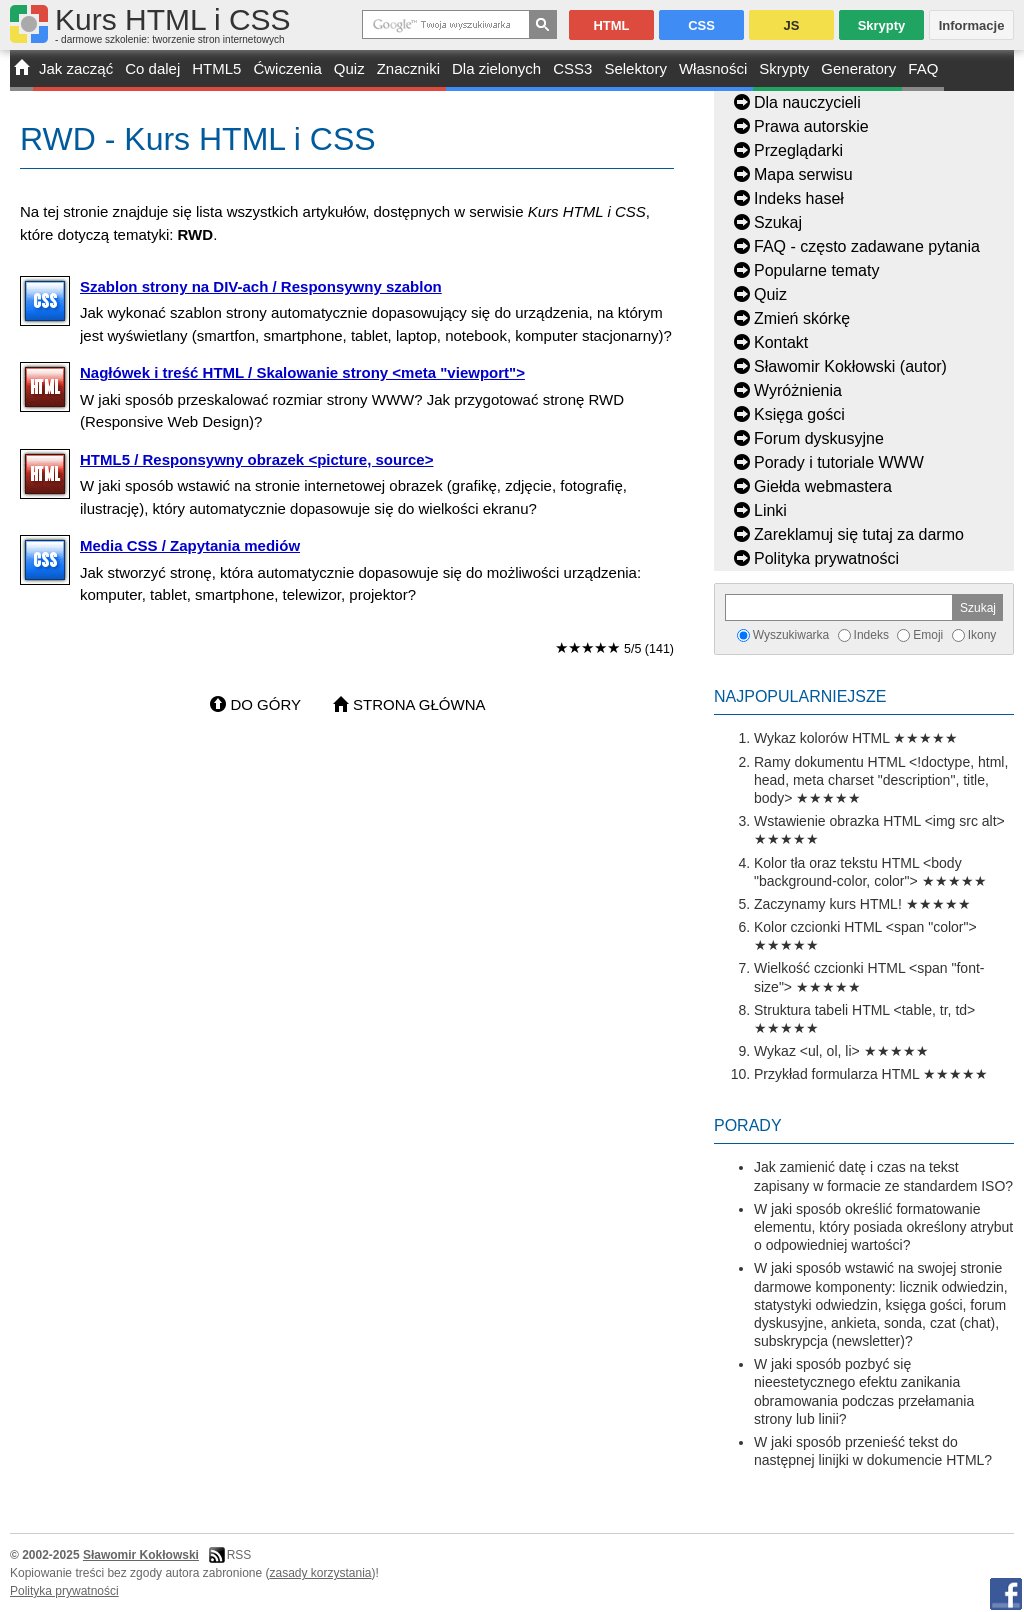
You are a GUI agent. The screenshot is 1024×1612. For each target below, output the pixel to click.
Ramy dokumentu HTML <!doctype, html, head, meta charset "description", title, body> (881, 780)
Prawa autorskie (811, 126)
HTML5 (216, 68)
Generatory (858, 68)
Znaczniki (408, 68)
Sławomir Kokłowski (141, 1555)
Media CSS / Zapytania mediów (190, 545)
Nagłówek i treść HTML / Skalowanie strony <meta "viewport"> (302, 372)
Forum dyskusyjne (819, 438)
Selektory (635, 68)
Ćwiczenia (287, 68)
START (21, 70)
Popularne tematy (816, 270)
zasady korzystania (321, 1573)
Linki (770, 510)
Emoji (928, 635)
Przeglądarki (798, 150)
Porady (748, 1125)
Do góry (265, 704)
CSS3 (572, 68)
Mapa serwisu (803, 174)
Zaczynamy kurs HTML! (828, 904)
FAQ (923, 68)
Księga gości (799, 414)
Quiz (349, 68)
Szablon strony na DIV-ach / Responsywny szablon (261, 286)
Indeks (871, 635)
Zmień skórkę (802, 318)
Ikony (982, 635)
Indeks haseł (799, 198)
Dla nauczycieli (807, 102)
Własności (713, 68)
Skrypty (784, 68)
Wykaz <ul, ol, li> (807, 1051)
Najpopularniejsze (800, 696)
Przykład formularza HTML (836, 1074)
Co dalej (152, 68)
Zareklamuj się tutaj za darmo (859, 534)
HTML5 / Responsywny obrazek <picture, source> (256, 459)
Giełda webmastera (823, 486)
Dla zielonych (496, 68)
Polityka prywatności (826, 558)
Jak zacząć (76, 68)
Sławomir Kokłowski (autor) (850, 366)
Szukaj (778, 222)
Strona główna (419, 704)
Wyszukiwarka (791, 635)
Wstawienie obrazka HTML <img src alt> (879, 821)
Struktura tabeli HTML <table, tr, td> (864, 1010)
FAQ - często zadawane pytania (867, 246)
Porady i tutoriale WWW (839, 462)
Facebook (1006, 1594)
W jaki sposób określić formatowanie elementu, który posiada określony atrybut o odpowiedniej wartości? (883, 1227)
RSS (239, 1555)
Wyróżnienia (798, 390)
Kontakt (781, 342)
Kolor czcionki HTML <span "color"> (865, 927)
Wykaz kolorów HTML (822, 738)
